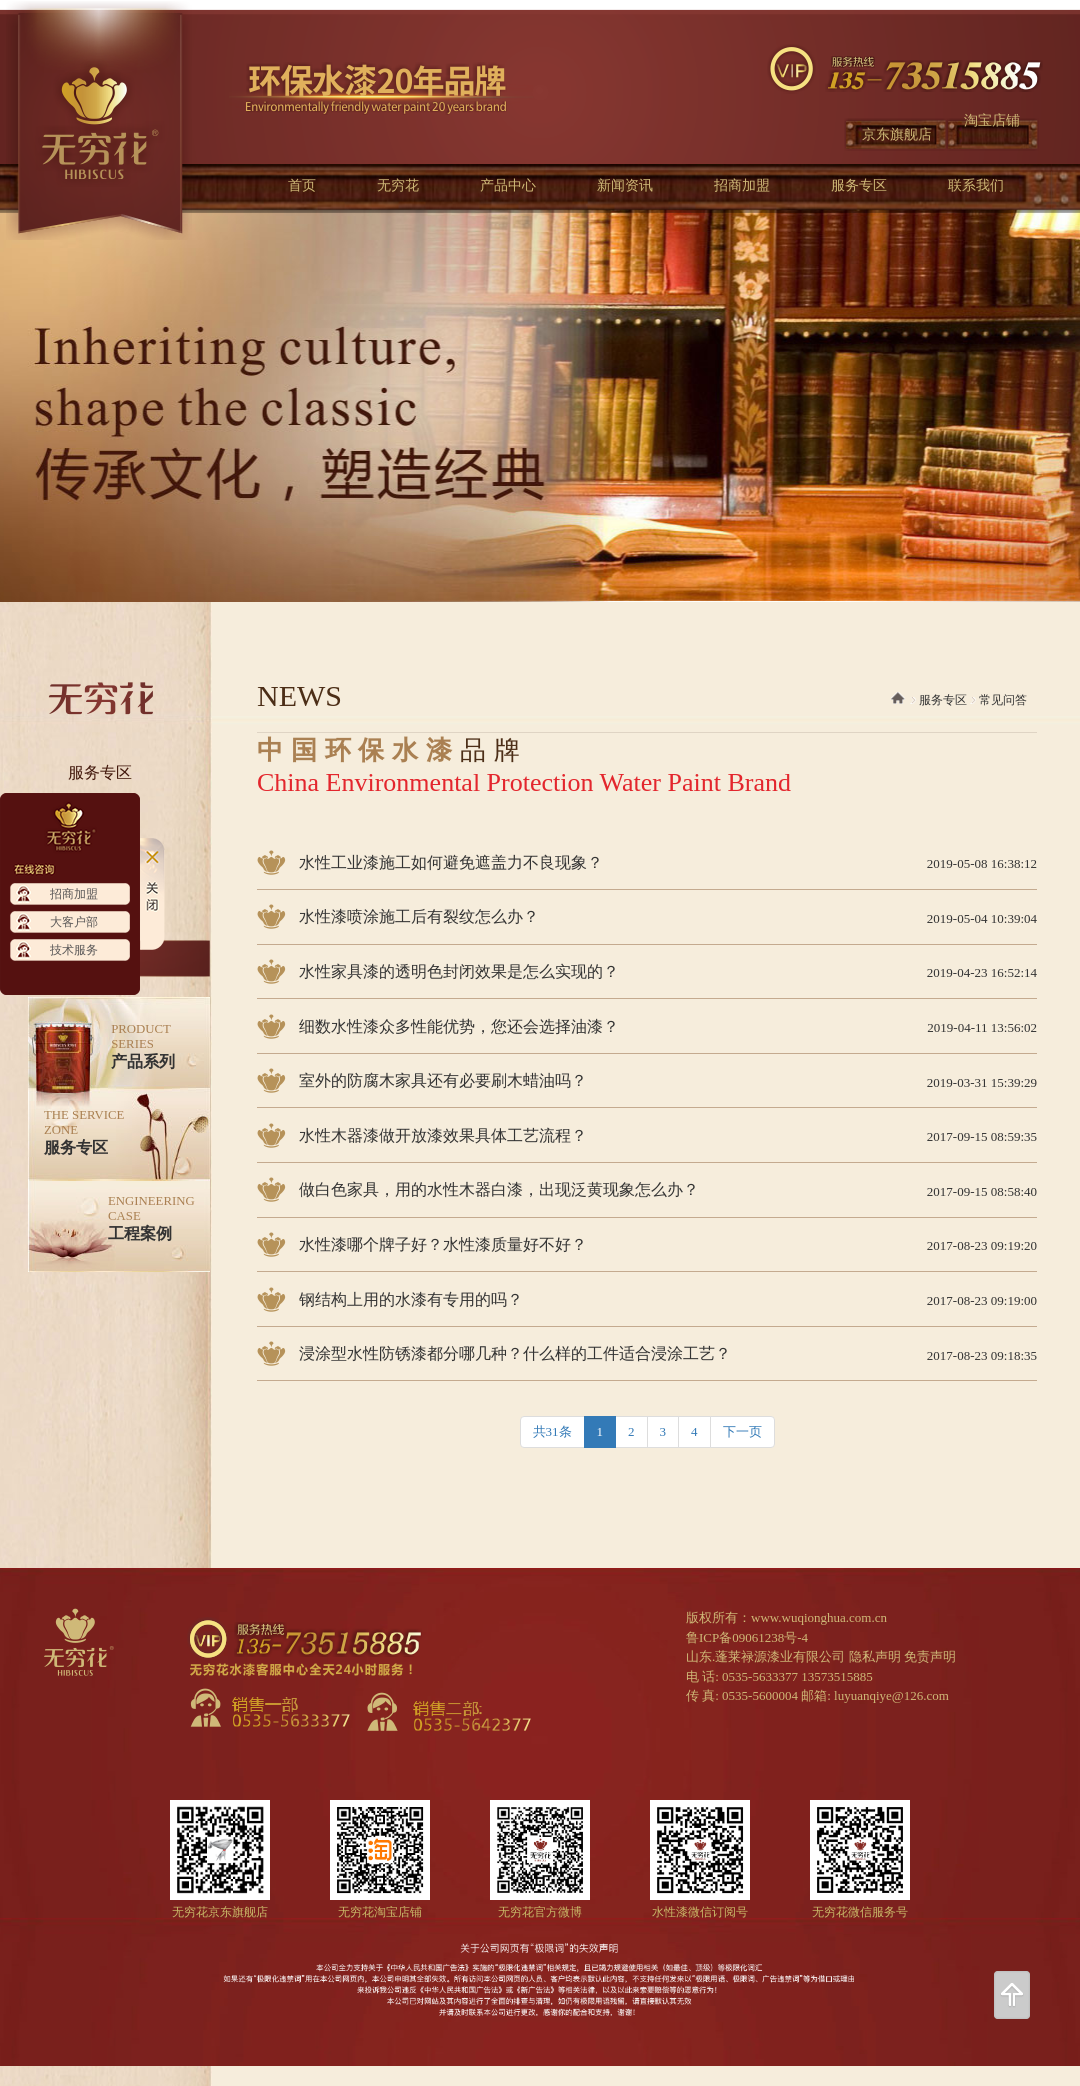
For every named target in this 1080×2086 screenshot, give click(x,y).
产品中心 (508, 185)
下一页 (742, 1431)
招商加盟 (742, 185)
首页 (302, 185)
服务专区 (859, 185)
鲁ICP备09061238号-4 (747, 1637)
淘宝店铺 (992, 120)
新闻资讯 (625, 185)
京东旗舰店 (897, 134)
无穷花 (398, 185)
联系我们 (976, 185)
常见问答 (1003, 700)
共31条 (552, 1431)
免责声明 (930, 1656)
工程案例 (151, 1218)
